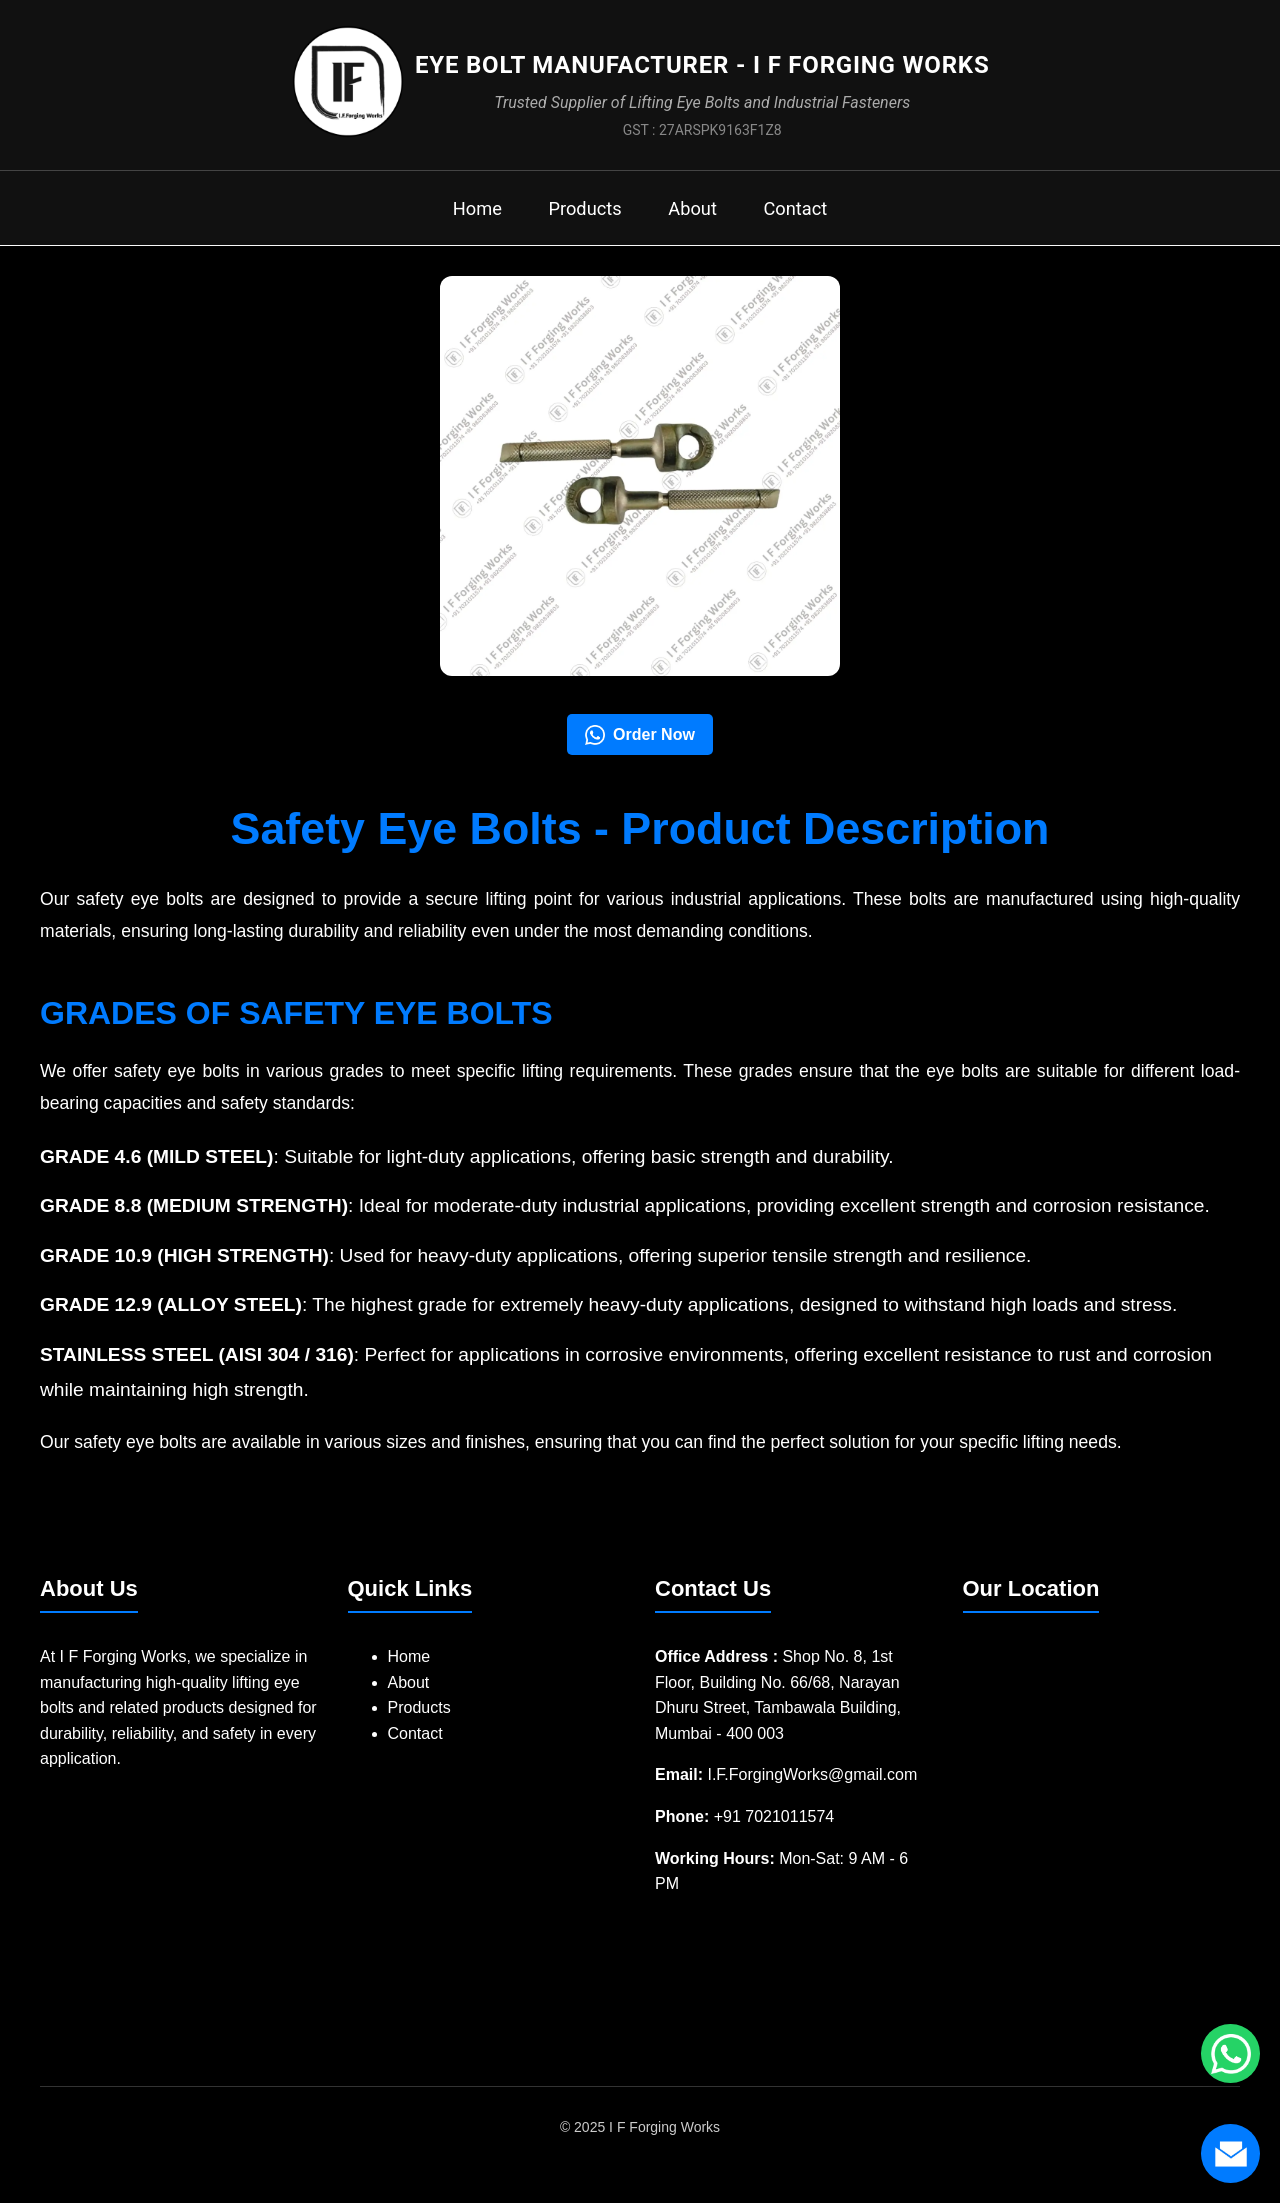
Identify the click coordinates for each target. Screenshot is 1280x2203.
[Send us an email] (1230, 2153)
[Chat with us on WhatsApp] (1230, 2053)
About (695, 218)
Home (466, 218)
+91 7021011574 (774, 1827)
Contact (806, 218)
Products (581, 218)
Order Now (640, 746)
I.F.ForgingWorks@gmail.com (812, 1786)
